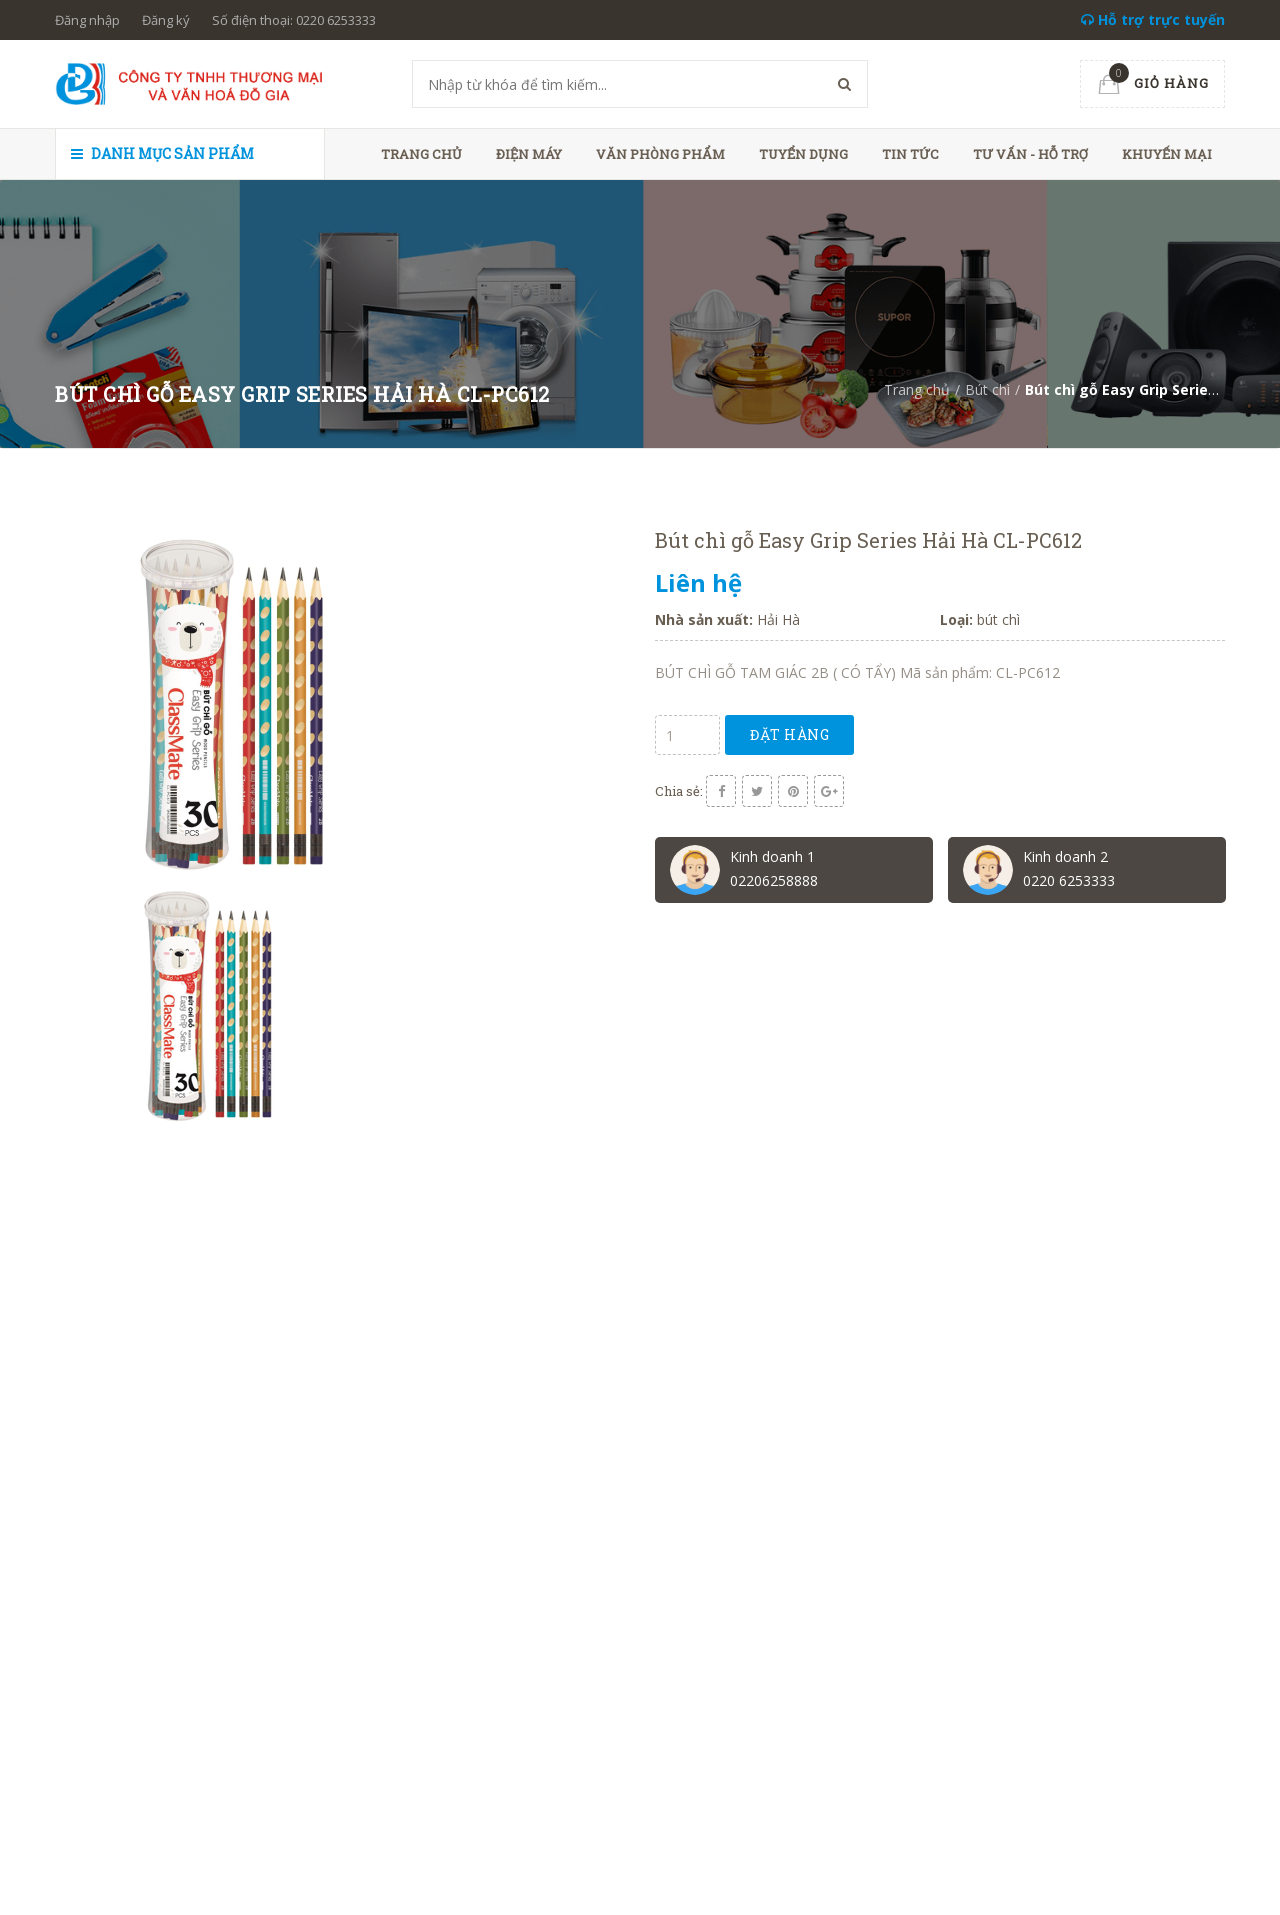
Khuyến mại (1167, 154)
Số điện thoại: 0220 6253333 (294, 20)
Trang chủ (421, 154)
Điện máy (529, 154)
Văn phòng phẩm (660, 154)
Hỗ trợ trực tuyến (1153, 19)
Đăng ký (166, 20)
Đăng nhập (87, 20)
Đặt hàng (789, 734)
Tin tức (910, 154)
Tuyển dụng (803, 154)
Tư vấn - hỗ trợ (1030, 154)
